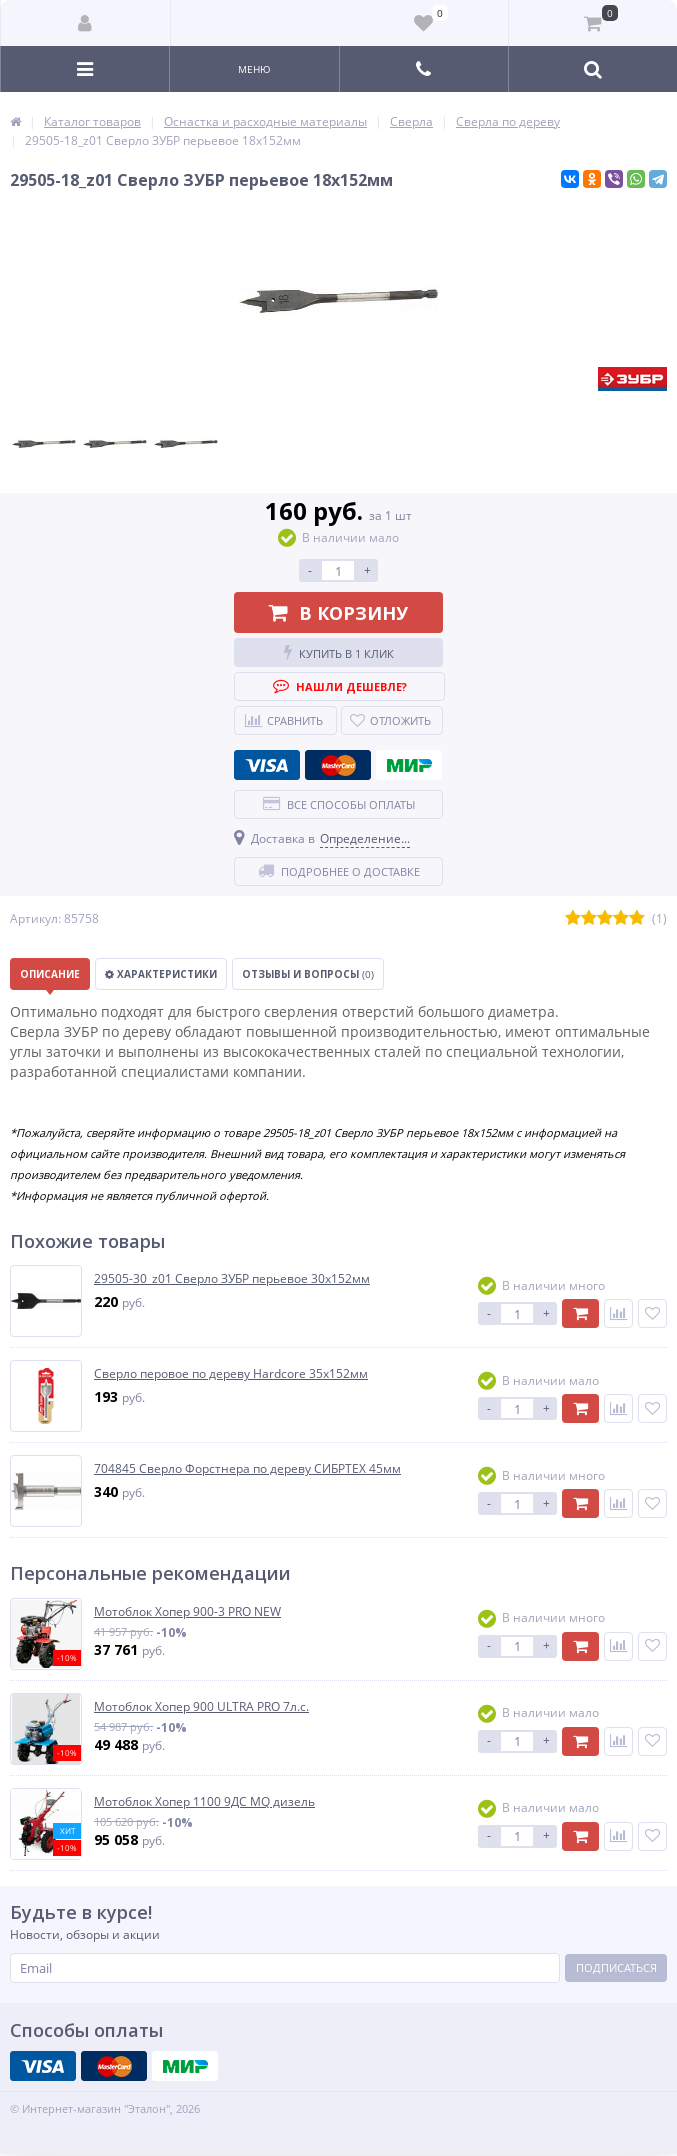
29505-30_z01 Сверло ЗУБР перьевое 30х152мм (232, 1279)
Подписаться (616, 1967)
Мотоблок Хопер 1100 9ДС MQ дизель (204, 1802)
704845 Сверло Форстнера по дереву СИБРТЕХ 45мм (247, 1469)
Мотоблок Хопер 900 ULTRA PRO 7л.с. (201, 1707)
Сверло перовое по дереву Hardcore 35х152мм (231, 1374)
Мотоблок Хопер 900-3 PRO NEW (187, 1612)
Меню (254, 69)
